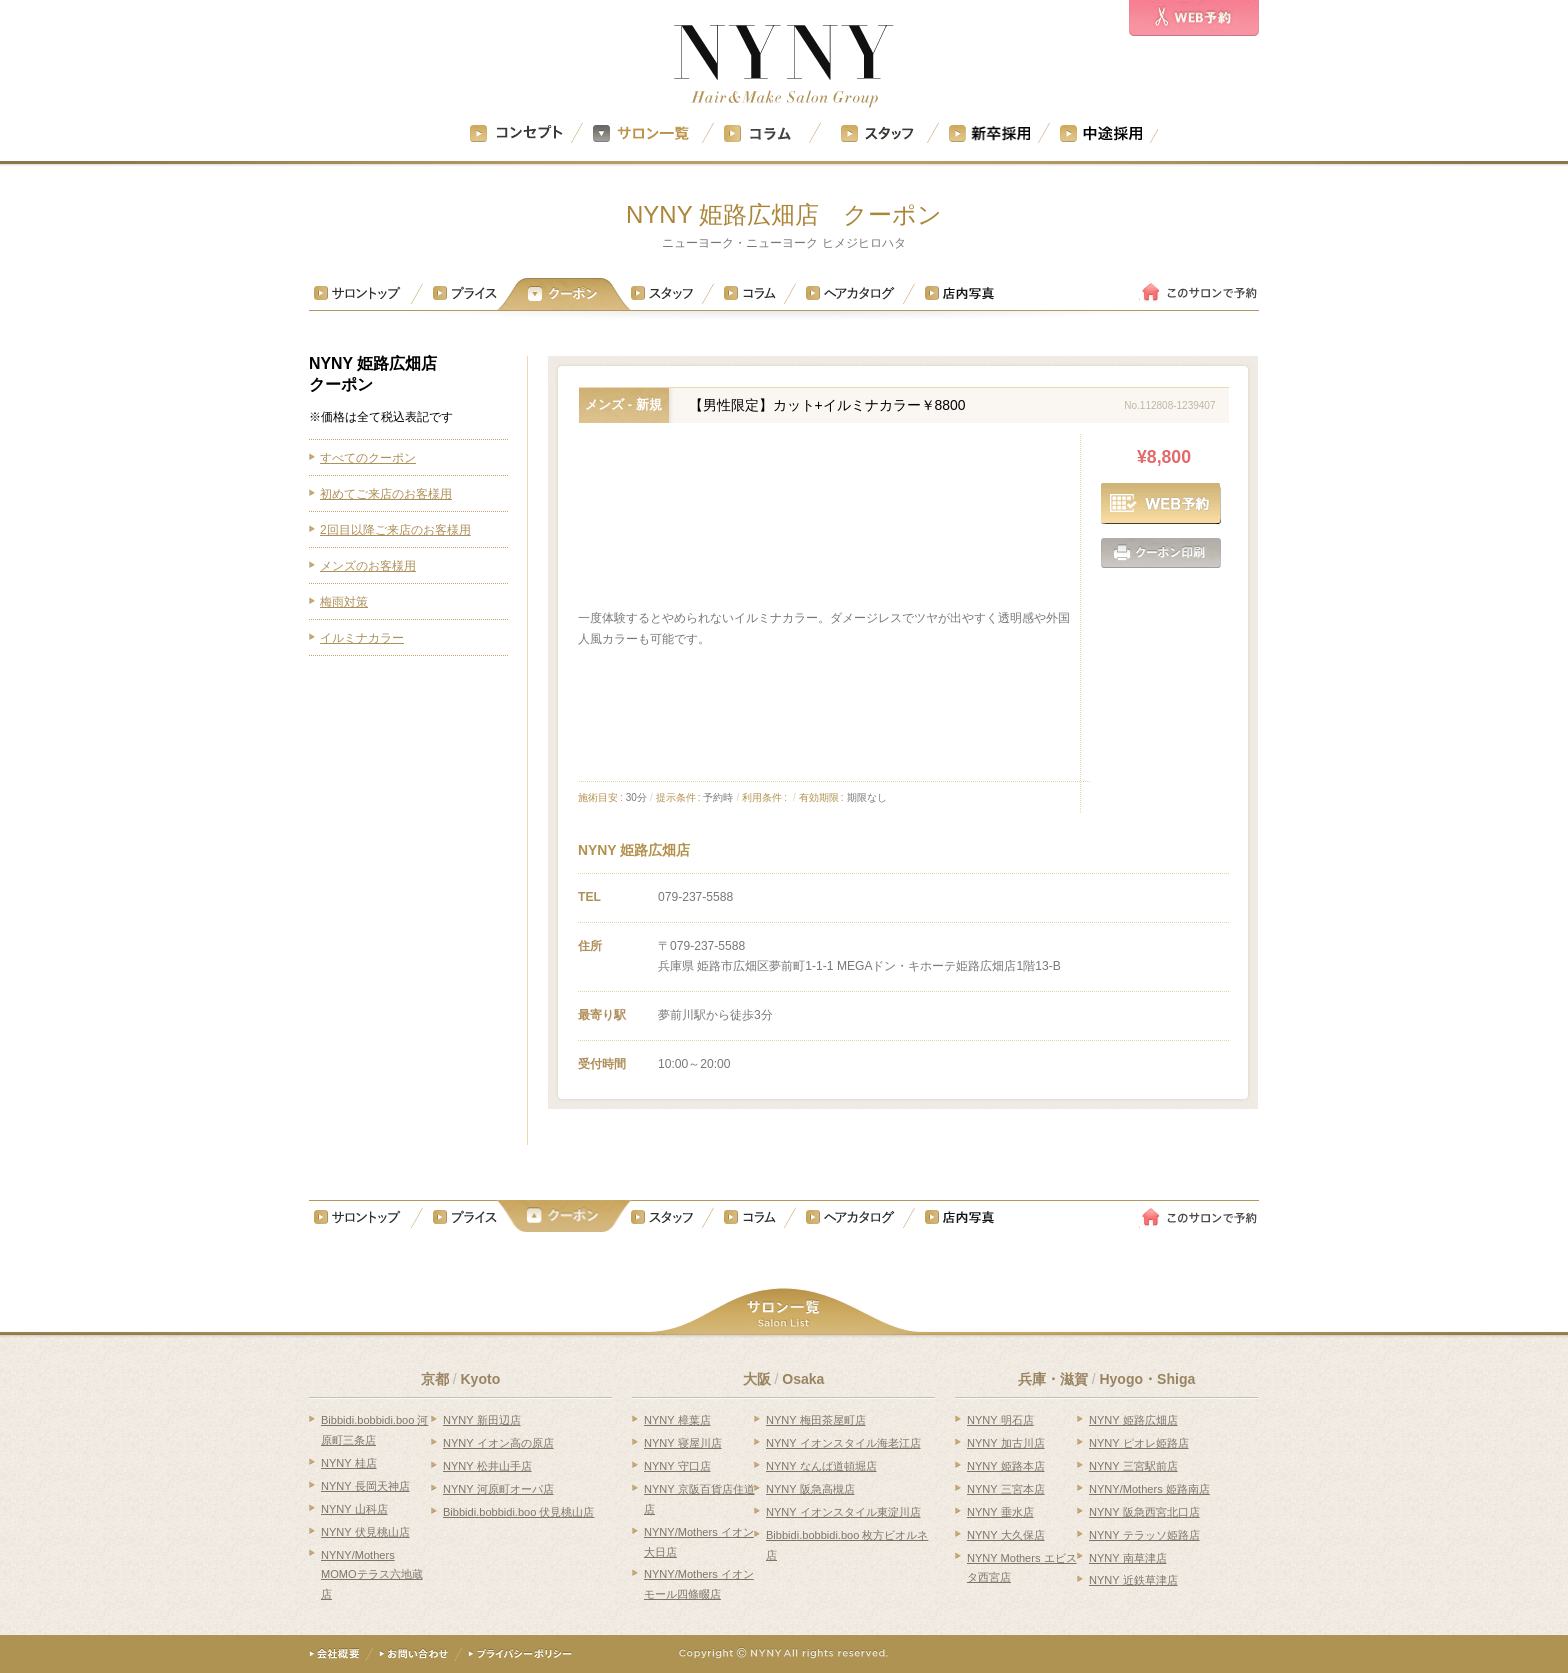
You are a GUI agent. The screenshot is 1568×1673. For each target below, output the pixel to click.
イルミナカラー (362, 638)
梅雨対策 (344, 602)
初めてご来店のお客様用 (386, 494)
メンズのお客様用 (368, 566)
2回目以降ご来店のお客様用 (395, 530)
